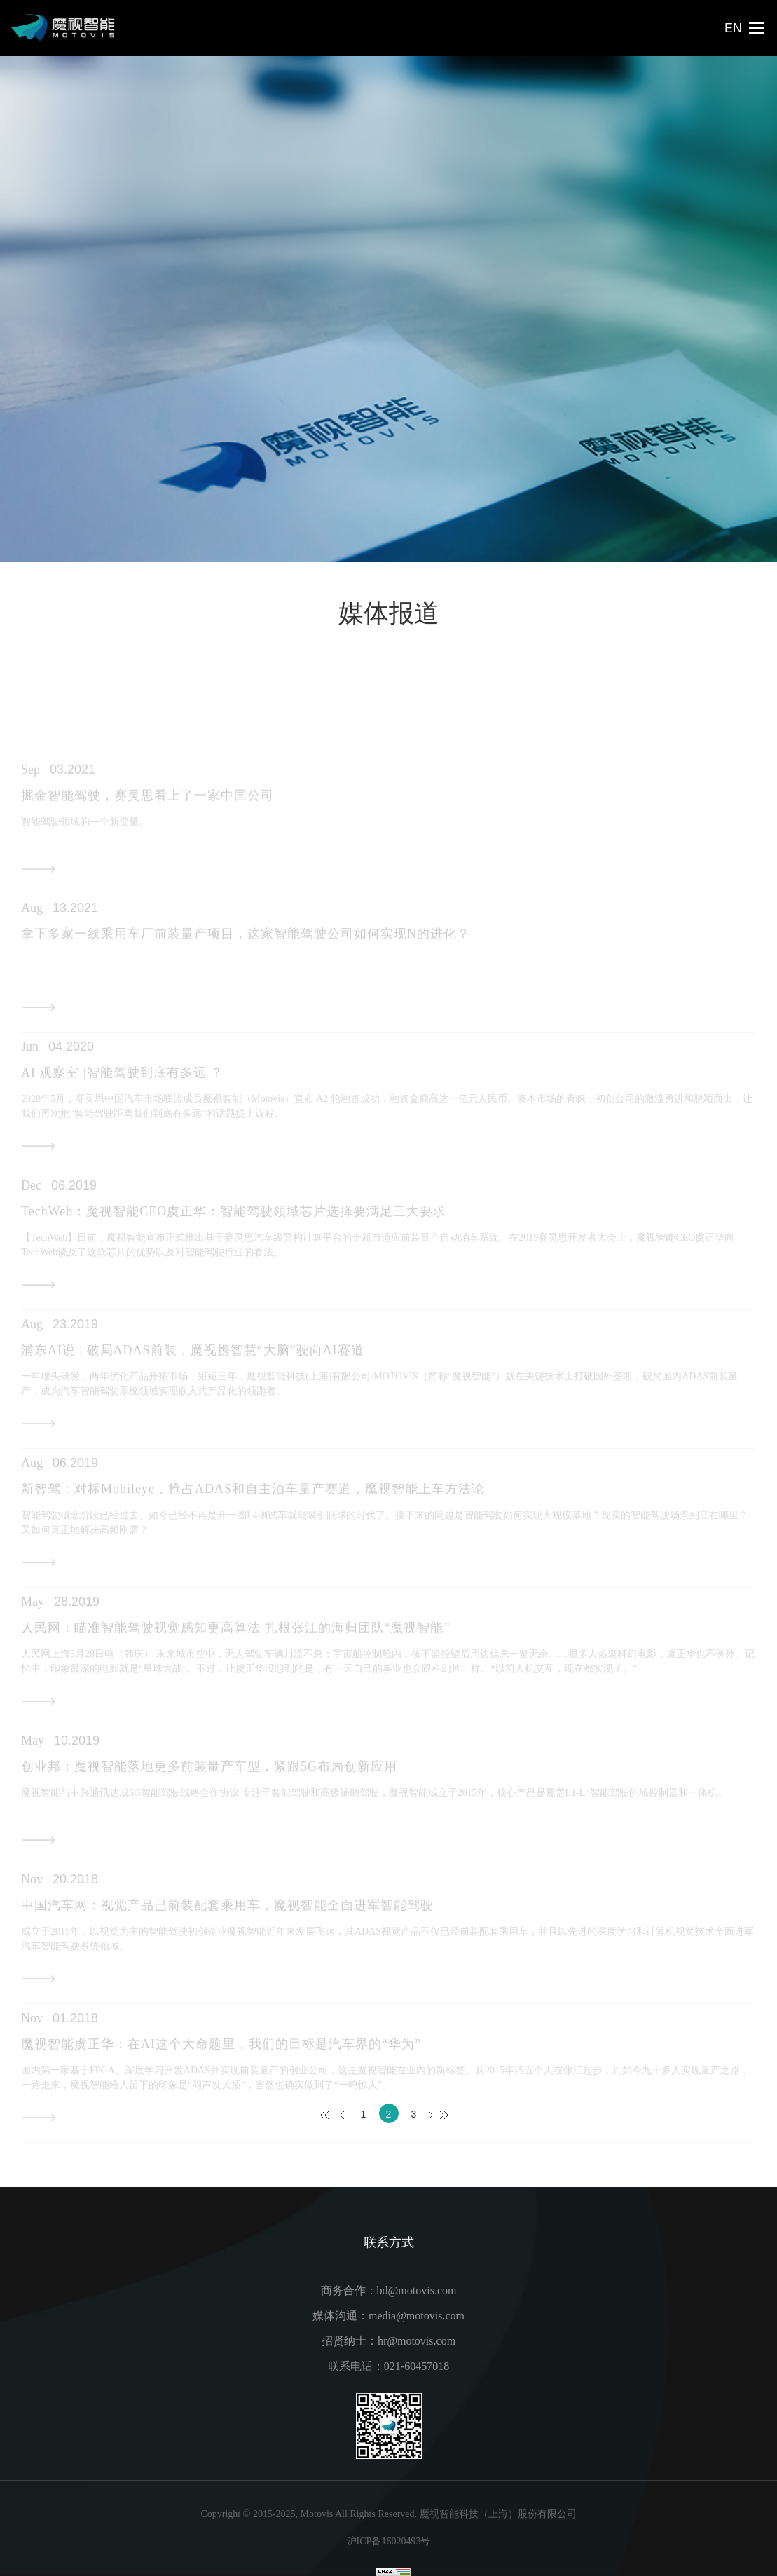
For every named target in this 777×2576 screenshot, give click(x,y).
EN (733, 28)
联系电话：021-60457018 (388, 2366)
